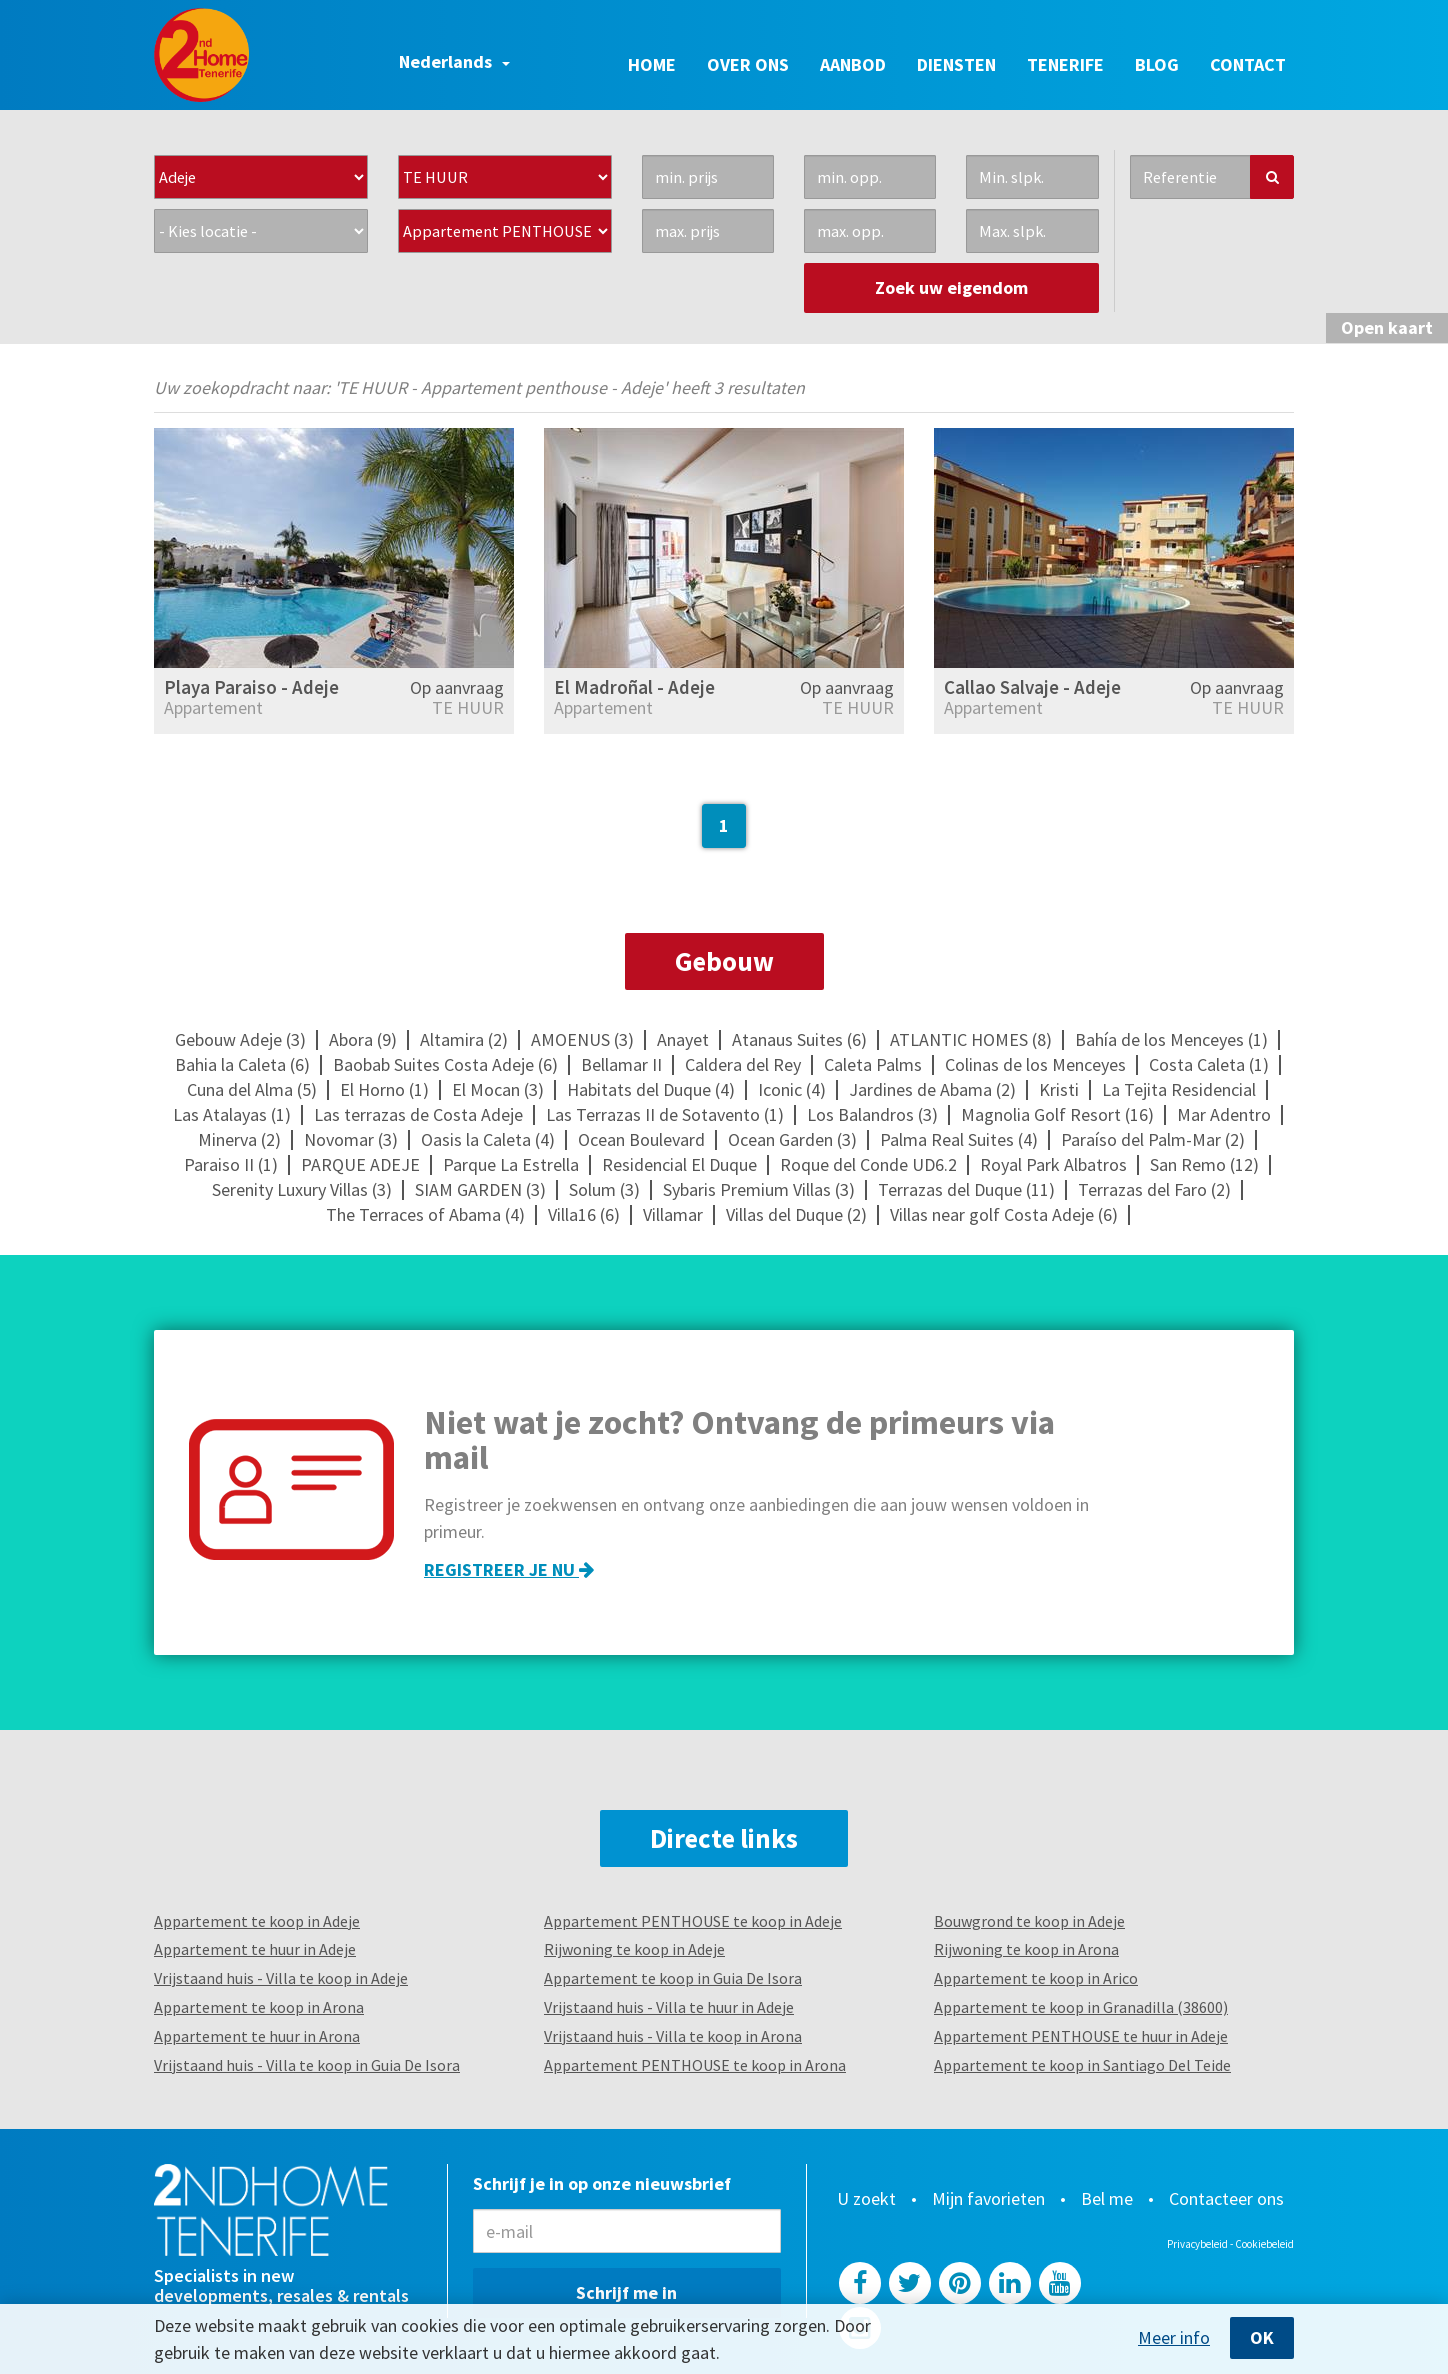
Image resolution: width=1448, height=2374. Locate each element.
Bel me (1107, 2199)
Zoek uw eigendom (951, 287)
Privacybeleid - (1201, 2244)
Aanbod (853, 64)
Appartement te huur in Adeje (255, 1949)
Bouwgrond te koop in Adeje (1029, 1921)
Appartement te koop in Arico (1036, 1978)
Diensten (956, 64)
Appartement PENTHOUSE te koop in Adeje (693, 1921)
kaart (1387, 327)
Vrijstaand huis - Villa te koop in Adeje (281, 1978)
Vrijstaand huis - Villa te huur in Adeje (669, 2007)
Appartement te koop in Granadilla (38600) (1081, 2007)
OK (1262, 2337)
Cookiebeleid (1264, 2244)
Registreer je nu (509, 1569)
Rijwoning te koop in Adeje (634, 1949)
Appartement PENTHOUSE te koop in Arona (695, 2065)
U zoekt (866, 2199)
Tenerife (1065, 64)
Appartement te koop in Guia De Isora (673, 1978)
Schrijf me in (626, 2292)
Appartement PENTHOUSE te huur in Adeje (1081, 2036)
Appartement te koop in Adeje (257, 1921)
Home (652, 64)
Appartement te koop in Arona (259, 2007)
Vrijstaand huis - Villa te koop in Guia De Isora (307, 2065)
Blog (1157, 64)
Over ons (748, 64)
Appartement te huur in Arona (257, 2036)
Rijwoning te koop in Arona (1026, 1949)
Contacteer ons (1226, 2199)
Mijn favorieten (988, 2199)
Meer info (1174, 2338)
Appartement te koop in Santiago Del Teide (1082, 2065)
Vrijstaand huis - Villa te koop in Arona (673, 2036)
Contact (1248, 64)
